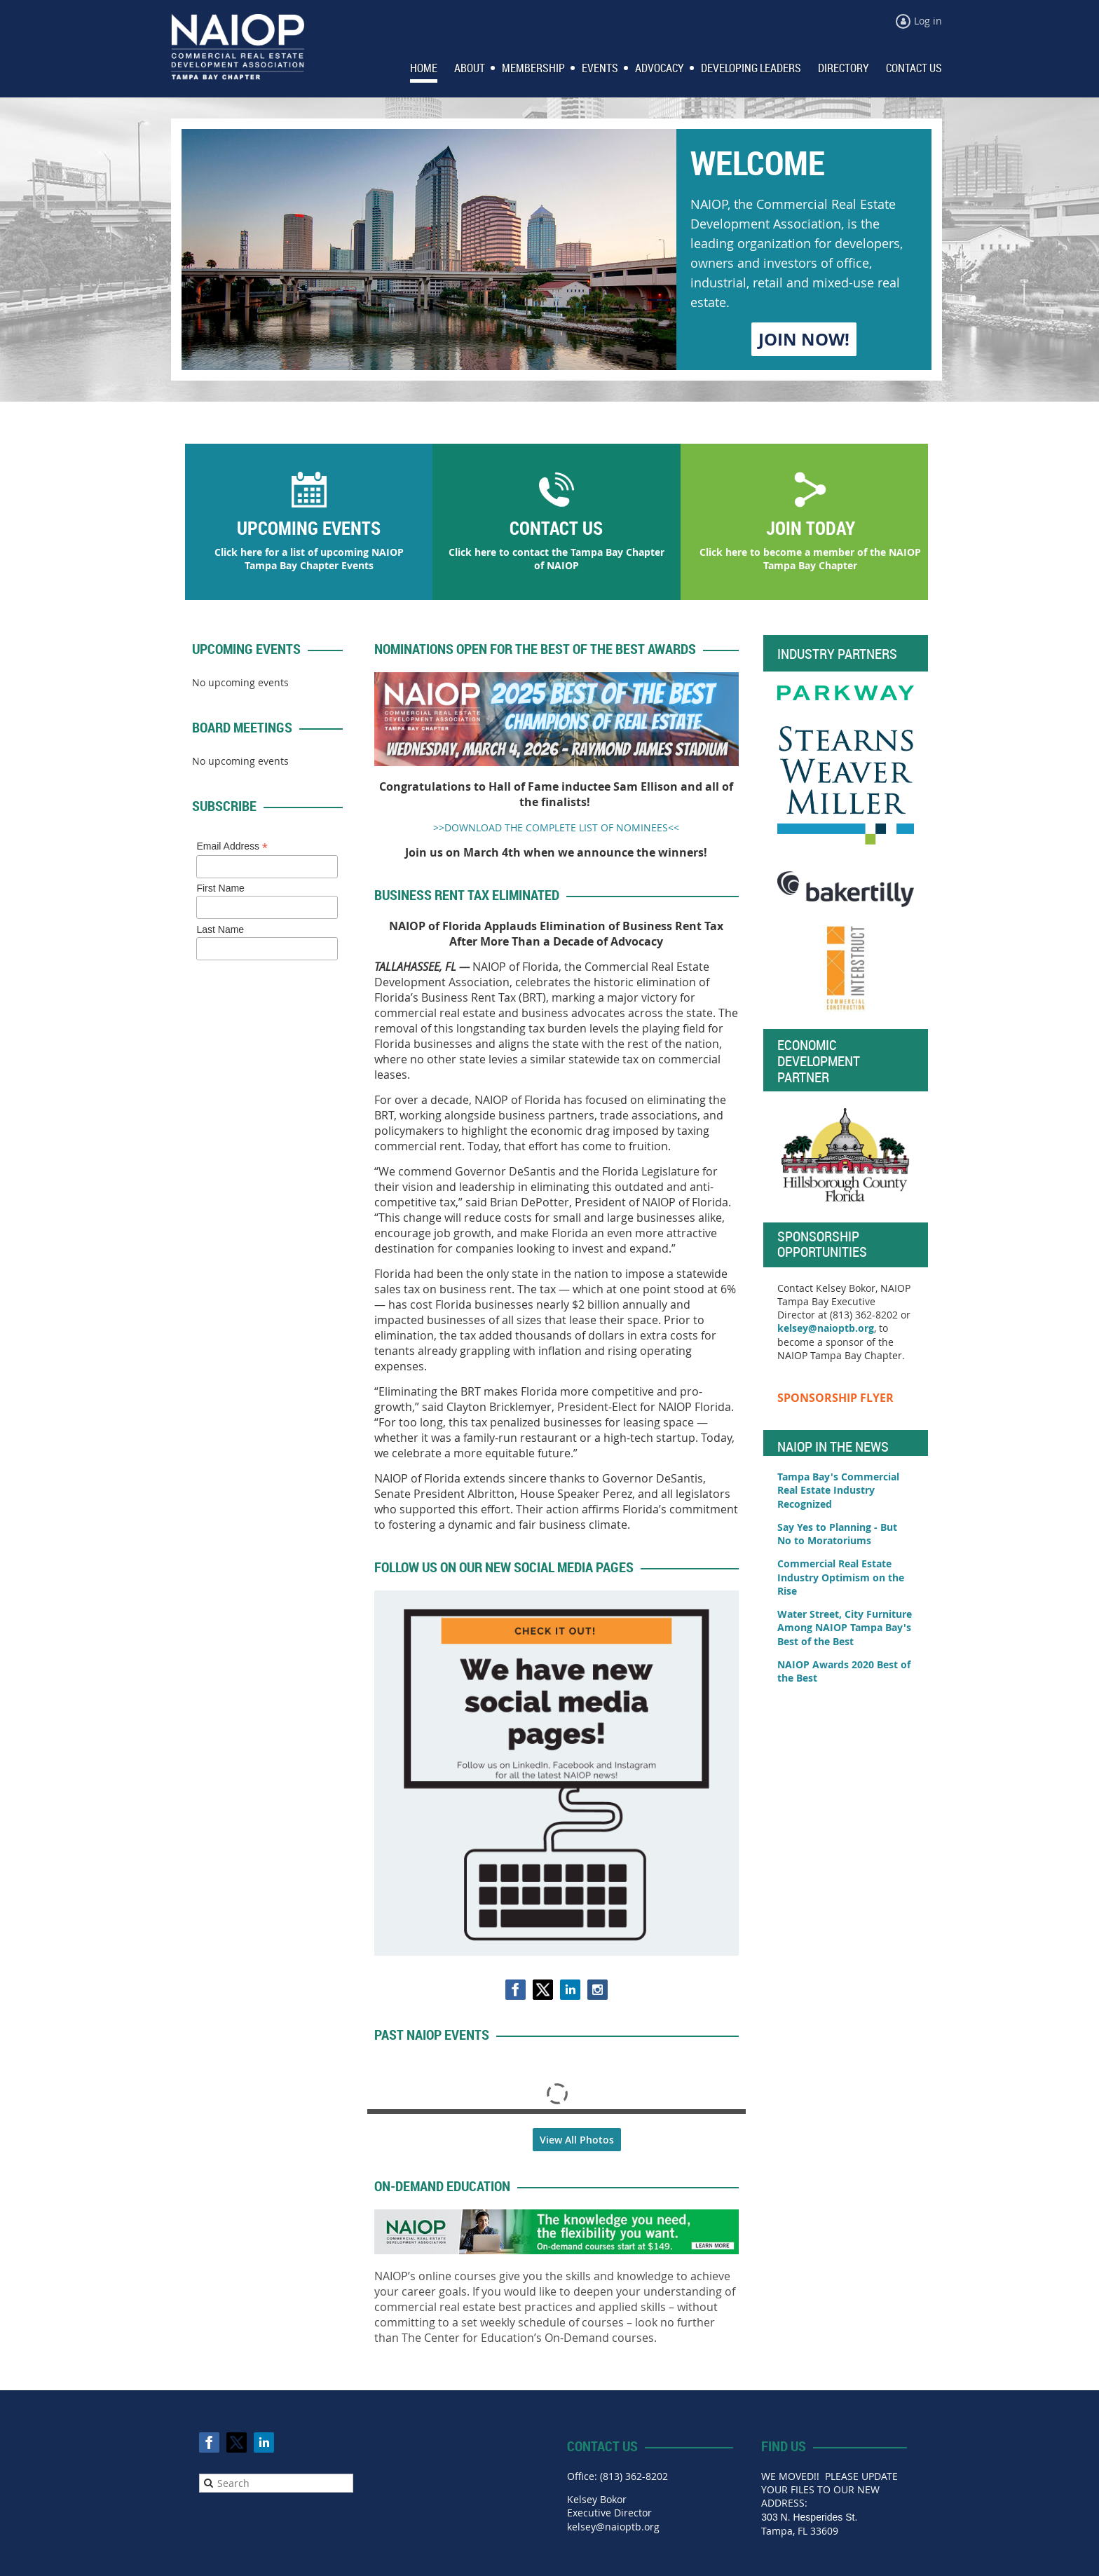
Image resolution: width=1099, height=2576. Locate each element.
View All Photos (577, 2139)
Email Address (232, 846)
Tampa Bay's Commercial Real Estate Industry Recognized (838, 1490)
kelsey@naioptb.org (825, 1328)
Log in (928, 20)
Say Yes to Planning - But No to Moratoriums (837, 1533)
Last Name (220, 929)
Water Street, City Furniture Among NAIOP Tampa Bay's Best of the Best (844, 1627)
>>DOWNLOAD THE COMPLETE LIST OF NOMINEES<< (556, 827)
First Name (220, 888)
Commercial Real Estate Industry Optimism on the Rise (840, 1577)
